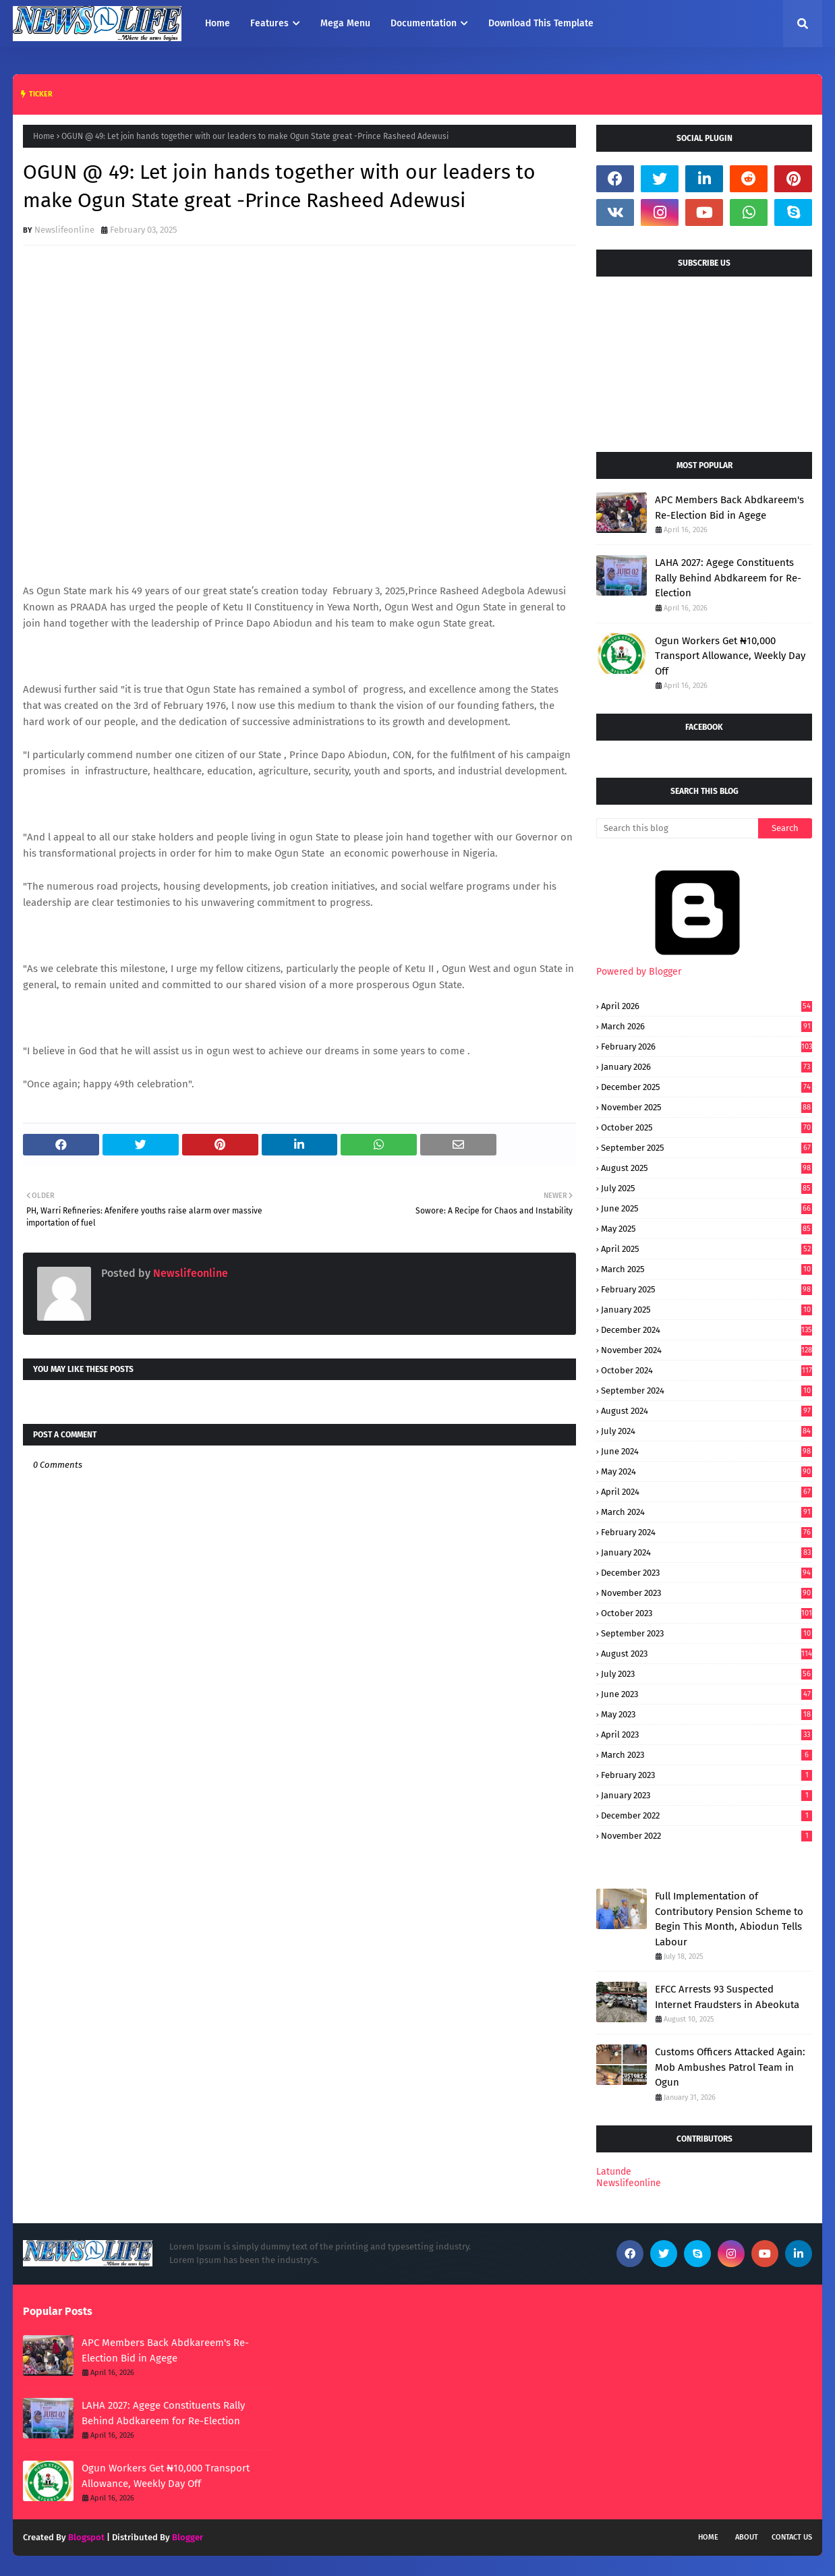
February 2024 (706, 1532)
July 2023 (706, 1674)
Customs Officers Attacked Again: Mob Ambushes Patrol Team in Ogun (730, 2067)
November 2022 (706, 1836)
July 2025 (706, 1188)
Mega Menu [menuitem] (345, 23)
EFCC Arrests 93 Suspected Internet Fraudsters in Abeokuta (727, 1997)
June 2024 (706, 1451)
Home (44, 136)
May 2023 (706, 1714)
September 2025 (706, 1148)
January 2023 (706, 1795)
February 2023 (706, 1775)
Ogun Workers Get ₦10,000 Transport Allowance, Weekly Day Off (730, 656)
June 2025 (706, 1208)
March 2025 (706, 1269)
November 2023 (706, 1593)
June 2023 (706, 1694)
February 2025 (706, 1289)
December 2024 (706, 1330)
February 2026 (706, 1046)
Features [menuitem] (269, 23)
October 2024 (706, 1370)
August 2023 (706, 1654)
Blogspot (86, 2537)
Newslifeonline (64, 230)
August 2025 (706, 1168)
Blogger (187, 2537)
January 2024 (706, 1552)
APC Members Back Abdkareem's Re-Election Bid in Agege (729, 507)
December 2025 (706, 1087)
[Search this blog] (677, 828)
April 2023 (706, 1734)
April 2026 (706, 1006)
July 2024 (706, 1431)
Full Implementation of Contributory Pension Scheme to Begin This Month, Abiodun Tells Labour (729, 1919)
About (746, 2537)
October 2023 (706, 1613)
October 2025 (706, 1127)
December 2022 (706, 1815)
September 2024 (706, 1390)
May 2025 (706, 1229)
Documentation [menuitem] (424, 23)
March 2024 (706, 1512)
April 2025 (706, 1249)
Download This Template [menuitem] (541, 23)
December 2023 (706, 1573)
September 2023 (706, 1633)
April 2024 (706, 1492)
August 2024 (706, 1411)
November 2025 (706, 1107)
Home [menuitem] (217, 23)
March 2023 (706, 1755)
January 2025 (706, 1310)
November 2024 (706, 1350)
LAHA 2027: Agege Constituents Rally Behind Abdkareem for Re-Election (728, 577)
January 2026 (706, 1067)
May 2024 (706, 1471)
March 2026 (706, 1026)
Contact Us (792, 2537)
